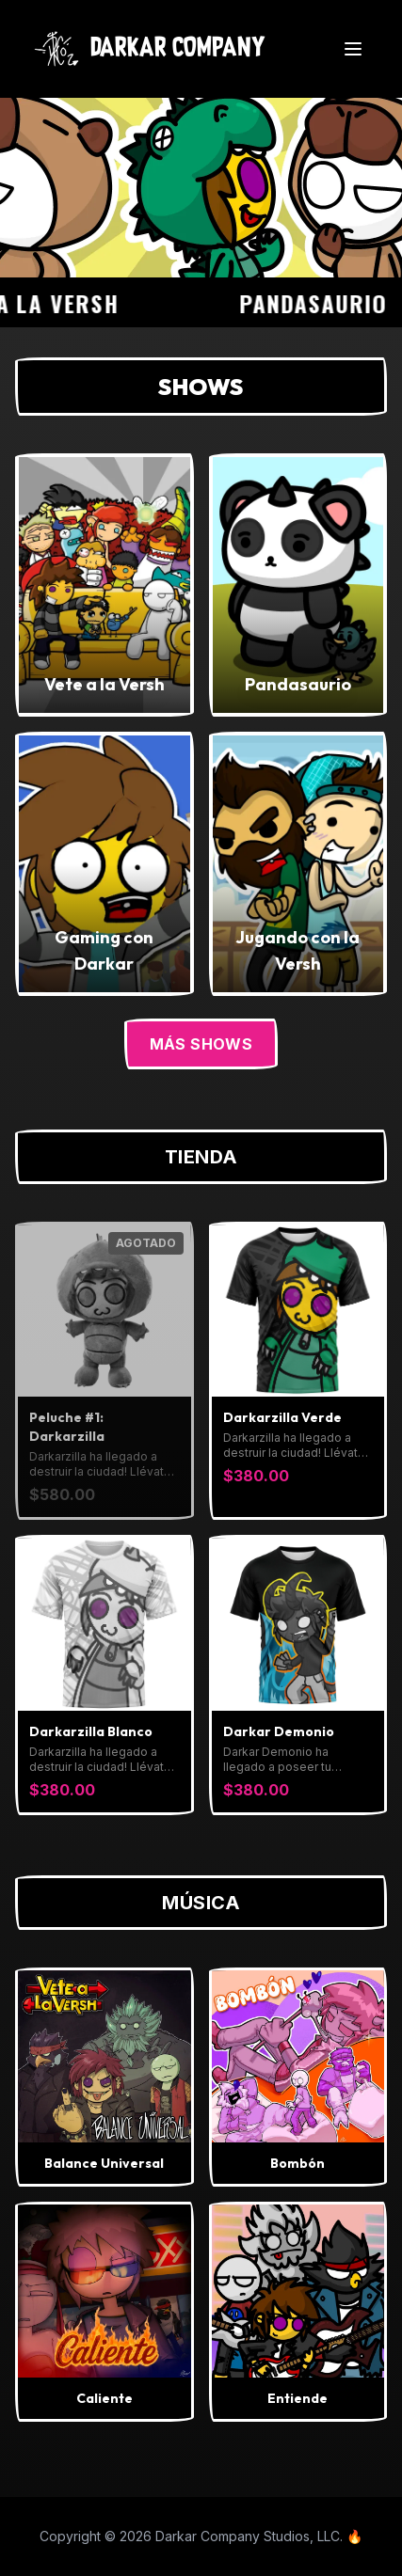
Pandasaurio (320, 303)
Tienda (201, 1157)
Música (201, 1902)
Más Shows (201, 1044)
